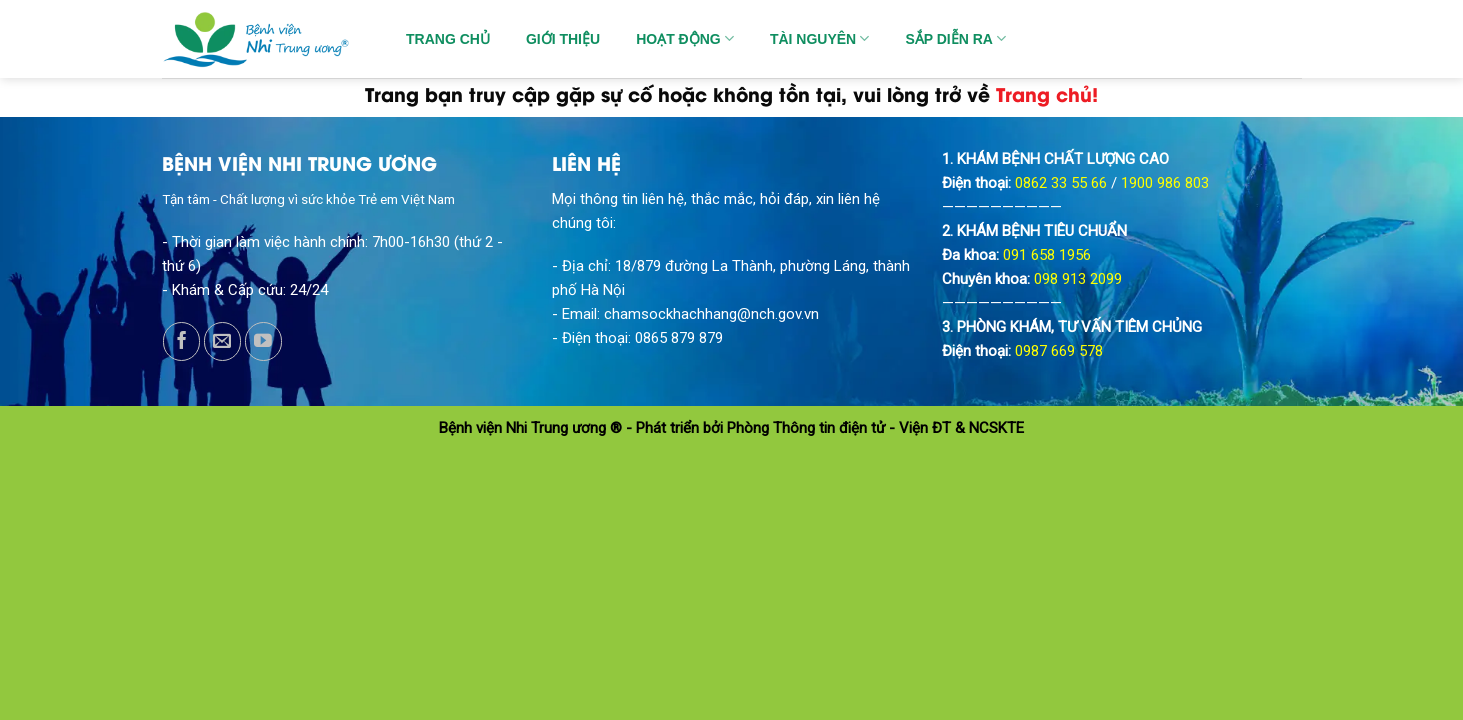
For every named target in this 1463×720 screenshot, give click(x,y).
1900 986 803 (1165, 183)
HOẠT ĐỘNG (685, 38)
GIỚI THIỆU (563, 39)
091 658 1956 (1047, 255)
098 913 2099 (1078, 279)
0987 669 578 (1059, 351)
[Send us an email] (222, 341)
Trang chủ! (1047, 93)
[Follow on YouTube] (263, 341)
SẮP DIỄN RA (955, 38)
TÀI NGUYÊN (820, 38)
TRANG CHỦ (448, 39)
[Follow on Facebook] (181, 341)
